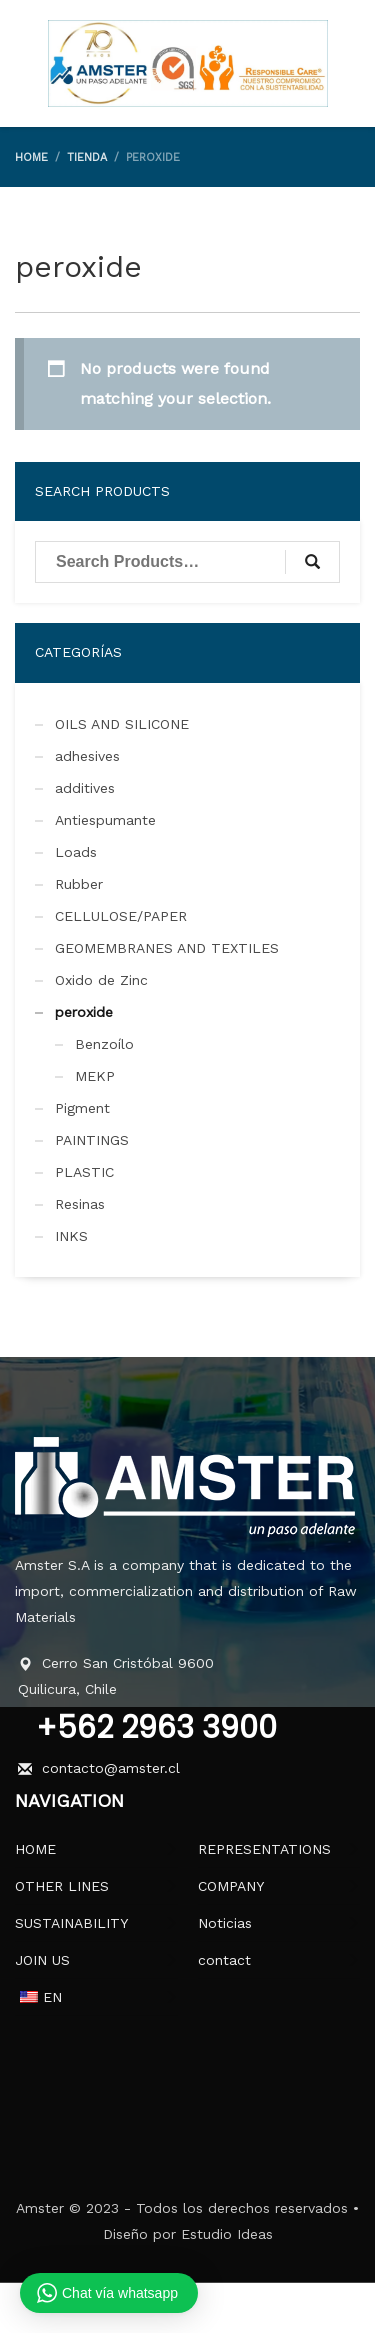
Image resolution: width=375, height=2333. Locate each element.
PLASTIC (84, 1172)
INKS (71, 1236)
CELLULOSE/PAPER (121, 916)
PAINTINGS (92, 1140)
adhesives (87, 756)
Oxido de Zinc (101, 980)
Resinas (80, 1204)
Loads (76, 852)
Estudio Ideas (227, 2234)
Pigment (82, 1108)
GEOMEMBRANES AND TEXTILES (167, 948)
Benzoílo (104, 1044)
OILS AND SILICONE (122, 724)
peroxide (84, 1012)
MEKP (95, 1076)
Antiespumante (105, 820)
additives (85, 788)
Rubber (79, 884)
